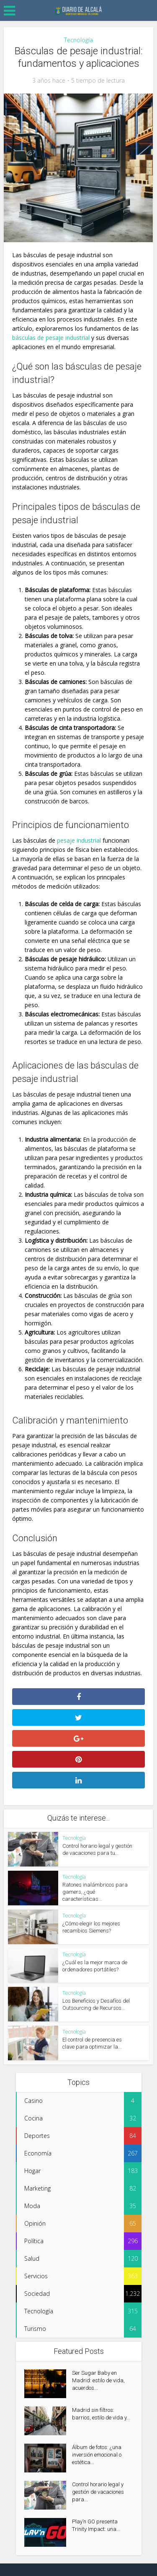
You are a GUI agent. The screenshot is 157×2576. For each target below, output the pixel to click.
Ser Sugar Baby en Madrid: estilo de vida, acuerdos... (98, 2380)
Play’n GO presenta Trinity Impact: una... (96, 2525)
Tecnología (78, 40)
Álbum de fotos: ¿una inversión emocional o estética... (96, 2454)
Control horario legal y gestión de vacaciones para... (98, 2492)
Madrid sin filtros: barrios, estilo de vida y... (101, 2414)
